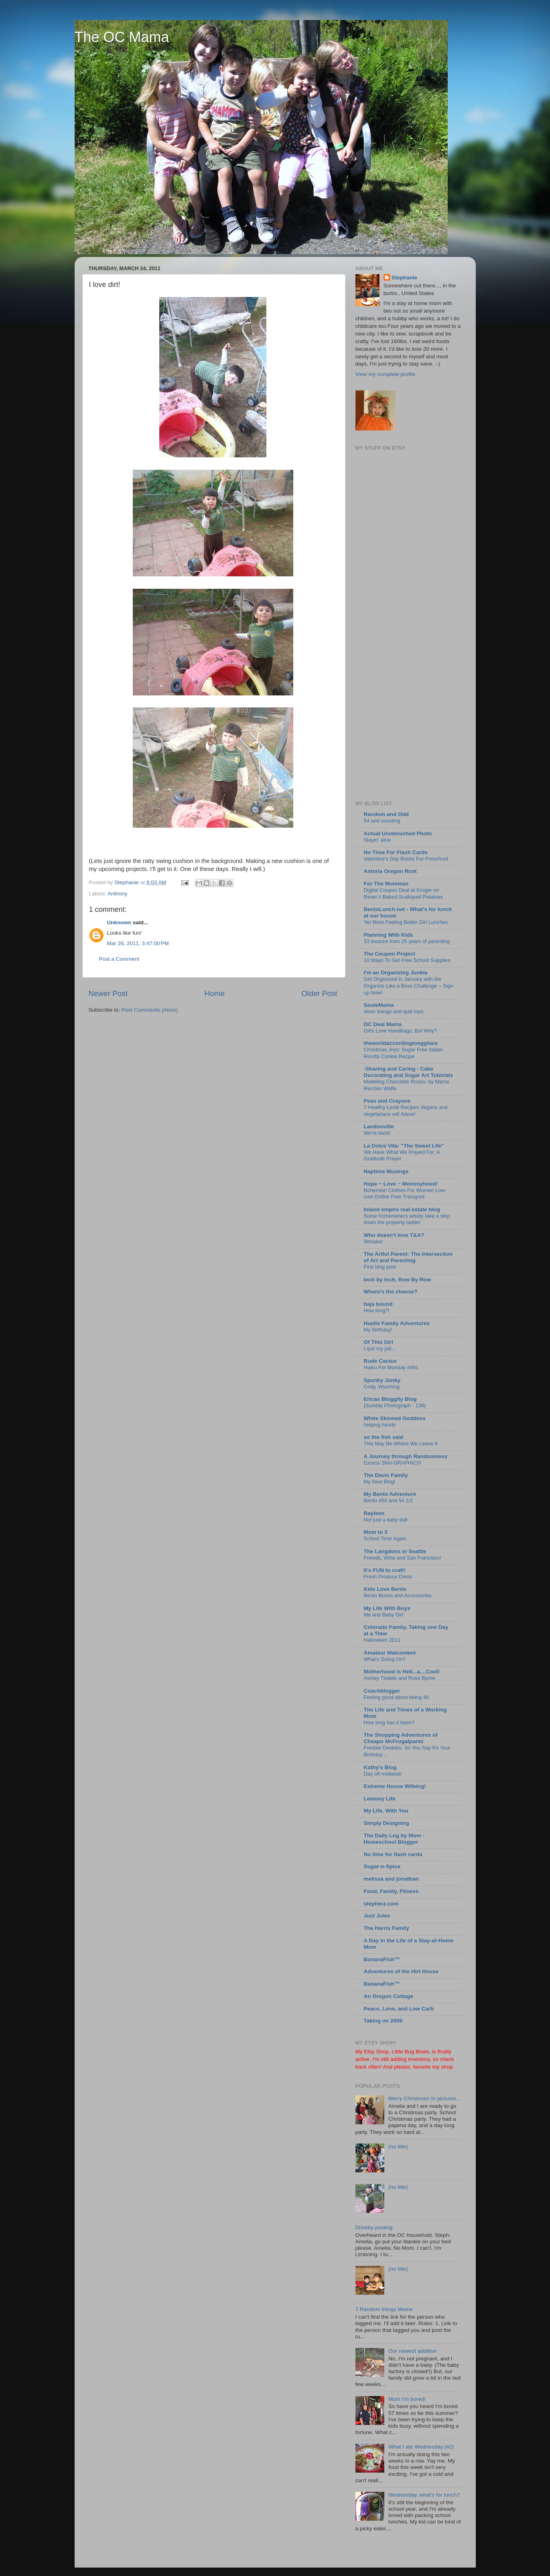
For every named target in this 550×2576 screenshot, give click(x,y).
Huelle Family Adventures (397, 1323)
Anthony (118, 894)
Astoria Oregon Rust (390, 871)
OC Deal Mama (383, 1024)
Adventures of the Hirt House (401, 1971)
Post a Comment (119, 959)
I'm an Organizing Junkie (396, 973)
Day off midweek (383, 1774)
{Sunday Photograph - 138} (395, 1405)
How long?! (377, 1310)
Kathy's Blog (380, 1767)
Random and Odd (386, 814)
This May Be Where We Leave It (401, 1444)
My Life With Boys (387, 1608)
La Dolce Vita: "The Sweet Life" (404, 1146)
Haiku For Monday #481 (391, 1367)
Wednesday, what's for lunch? (424, 2495)
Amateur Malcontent (390, 1653)
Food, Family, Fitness (391, 1891)
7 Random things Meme (384, 2309)
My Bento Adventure (390, 1494)
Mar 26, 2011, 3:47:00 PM (138, 943)
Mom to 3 (376, 1532)
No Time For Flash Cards (396, 852)
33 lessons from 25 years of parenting (407, 941)
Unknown (119, 922)
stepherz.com (381, 1904)
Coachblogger (382, 1691)
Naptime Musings (386, 1171)
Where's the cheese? (391, 1292)
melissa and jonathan (391, 1879)
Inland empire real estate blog (402, 1209)
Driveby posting (374, 2227)
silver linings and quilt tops (394, 1011)
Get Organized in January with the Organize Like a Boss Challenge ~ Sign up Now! (408, 985)
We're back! (377, 1133)
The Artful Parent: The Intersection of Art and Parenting (408, 1257)
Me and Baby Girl (384, 1615)
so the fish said (383, 1437)
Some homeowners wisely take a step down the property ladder (407, 1219)
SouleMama (379, 1005)
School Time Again (385, 1538)
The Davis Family (386, 1475)
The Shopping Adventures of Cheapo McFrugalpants (401, 1738)
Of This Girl (379, 1342)
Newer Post (108, 993)
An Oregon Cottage (389, 1996)
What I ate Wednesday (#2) (421, 2447)
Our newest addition (412, 2351)
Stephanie (405, 278)
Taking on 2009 (383, 2021)
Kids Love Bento (385, 1589)
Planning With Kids (388, 935)
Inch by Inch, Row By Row (397, 1280)
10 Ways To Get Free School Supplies (407, 960)
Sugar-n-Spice (382, 1866)
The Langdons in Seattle (395, 1551)
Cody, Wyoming (382, 1387)
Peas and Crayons (387, 1101)
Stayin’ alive (377, 840)
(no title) (398, 2147)
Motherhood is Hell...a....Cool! (402, 1672)
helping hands (380, 1425)
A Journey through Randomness (406, 1456)
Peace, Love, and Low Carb (399, 2009)
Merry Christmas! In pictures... (424, 2098)
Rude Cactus (380, 1361)
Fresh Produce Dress (388, 1577)
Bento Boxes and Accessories (398, 1595)
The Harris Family (386, 1928)
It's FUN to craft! (385, 1570)
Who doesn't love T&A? (394, 1235)
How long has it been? (389, 1722)
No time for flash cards (393, 1854)
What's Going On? (385, 1659)
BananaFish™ (382, 1959)
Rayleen (374, 1513)
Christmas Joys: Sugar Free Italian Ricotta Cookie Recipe (403, 1053)
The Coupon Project (389, 954)
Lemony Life (380, 1799)
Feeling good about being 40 (396, 1697)
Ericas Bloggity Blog (390, 1399)
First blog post (380, 1267)
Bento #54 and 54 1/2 (388, 1500)
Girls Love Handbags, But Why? (400, 1031)
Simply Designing (386, 1823)
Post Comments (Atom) (150, 1010)
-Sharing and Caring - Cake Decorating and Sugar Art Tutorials (408, 1072)
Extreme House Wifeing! (395, 1786)
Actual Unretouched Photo (398, 833)
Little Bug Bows (410, 2052)
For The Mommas (386, 884)
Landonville (379, 1126)
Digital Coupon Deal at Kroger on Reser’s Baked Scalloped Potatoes (403, 893)
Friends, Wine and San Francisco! (402, 1558)
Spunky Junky (382, 1380)
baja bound (378, 1304)
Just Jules (377, 1916)
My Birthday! (378, 1330)
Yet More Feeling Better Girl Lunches (406, 922)
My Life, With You (386, 1811)
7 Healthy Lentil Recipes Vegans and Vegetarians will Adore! (406, 1110)
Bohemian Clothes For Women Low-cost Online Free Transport (405, 1193)
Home (215, 993)
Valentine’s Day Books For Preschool (406, 859)
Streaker (373, 1242)
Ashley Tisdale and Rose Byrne (399, 1678)
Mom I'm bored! (407, 2399)
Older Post (319, 993)
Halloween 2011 (382, 1640)
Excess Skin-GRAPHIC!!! (392, 1463)
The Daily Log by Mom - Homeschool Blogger (394, 1838)
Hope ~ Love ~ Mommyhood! (401, 1184)
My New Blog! (380, 1482)
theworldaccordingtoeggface (401, 1043)
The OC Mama (122, 37)
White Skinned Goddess (395, 1418)
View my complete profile (385, 374)
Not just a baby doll (386, 1520)
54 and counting (382, 821)
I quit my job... (380, 1349)
